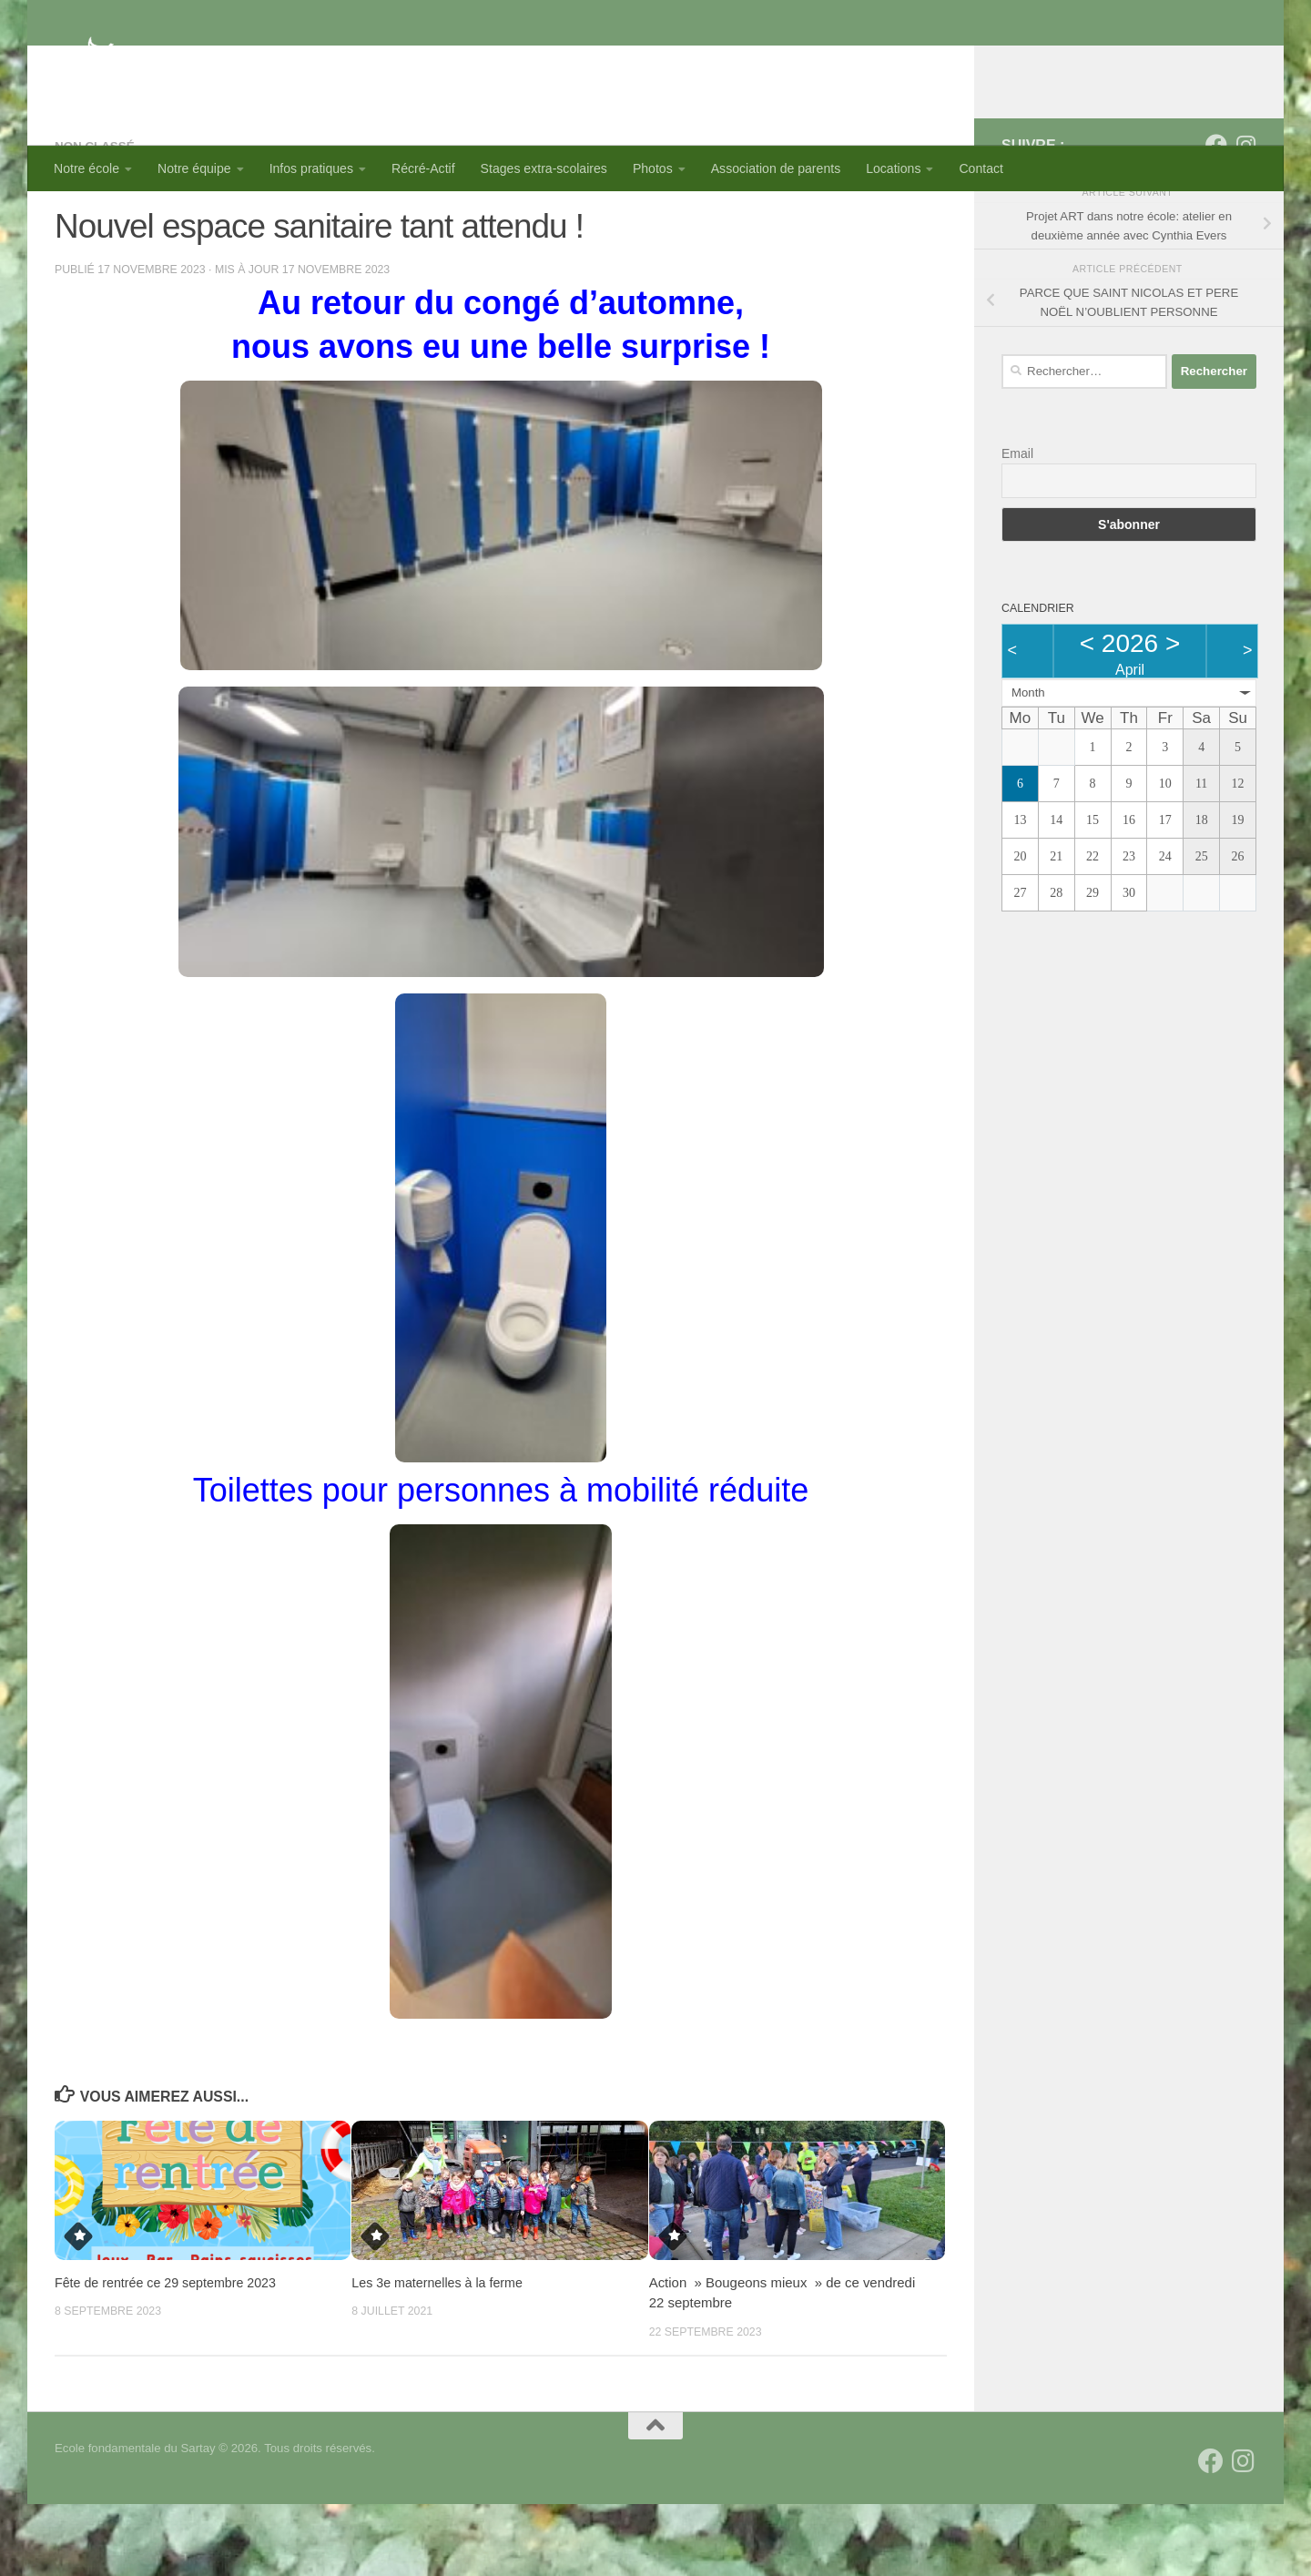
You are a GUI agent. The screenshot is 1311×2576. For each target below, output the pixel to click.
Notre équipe (194, 168)
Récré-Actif (423, 168)
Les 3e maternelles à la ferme (441, 2354)
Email (1017, 526)
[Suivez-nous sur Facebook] (1216, 218)
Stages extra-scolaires (544, 168)
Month (1028, 765)
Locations (893, 168)
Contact (981, 168)
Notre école (86, 168)
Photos (653, 168)
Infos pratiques (311, 168)
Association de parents (775, 168)
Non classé (96, 218)
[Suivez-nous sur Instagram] (1245, 218)
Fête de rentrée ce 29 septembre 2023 (171, 2354)
